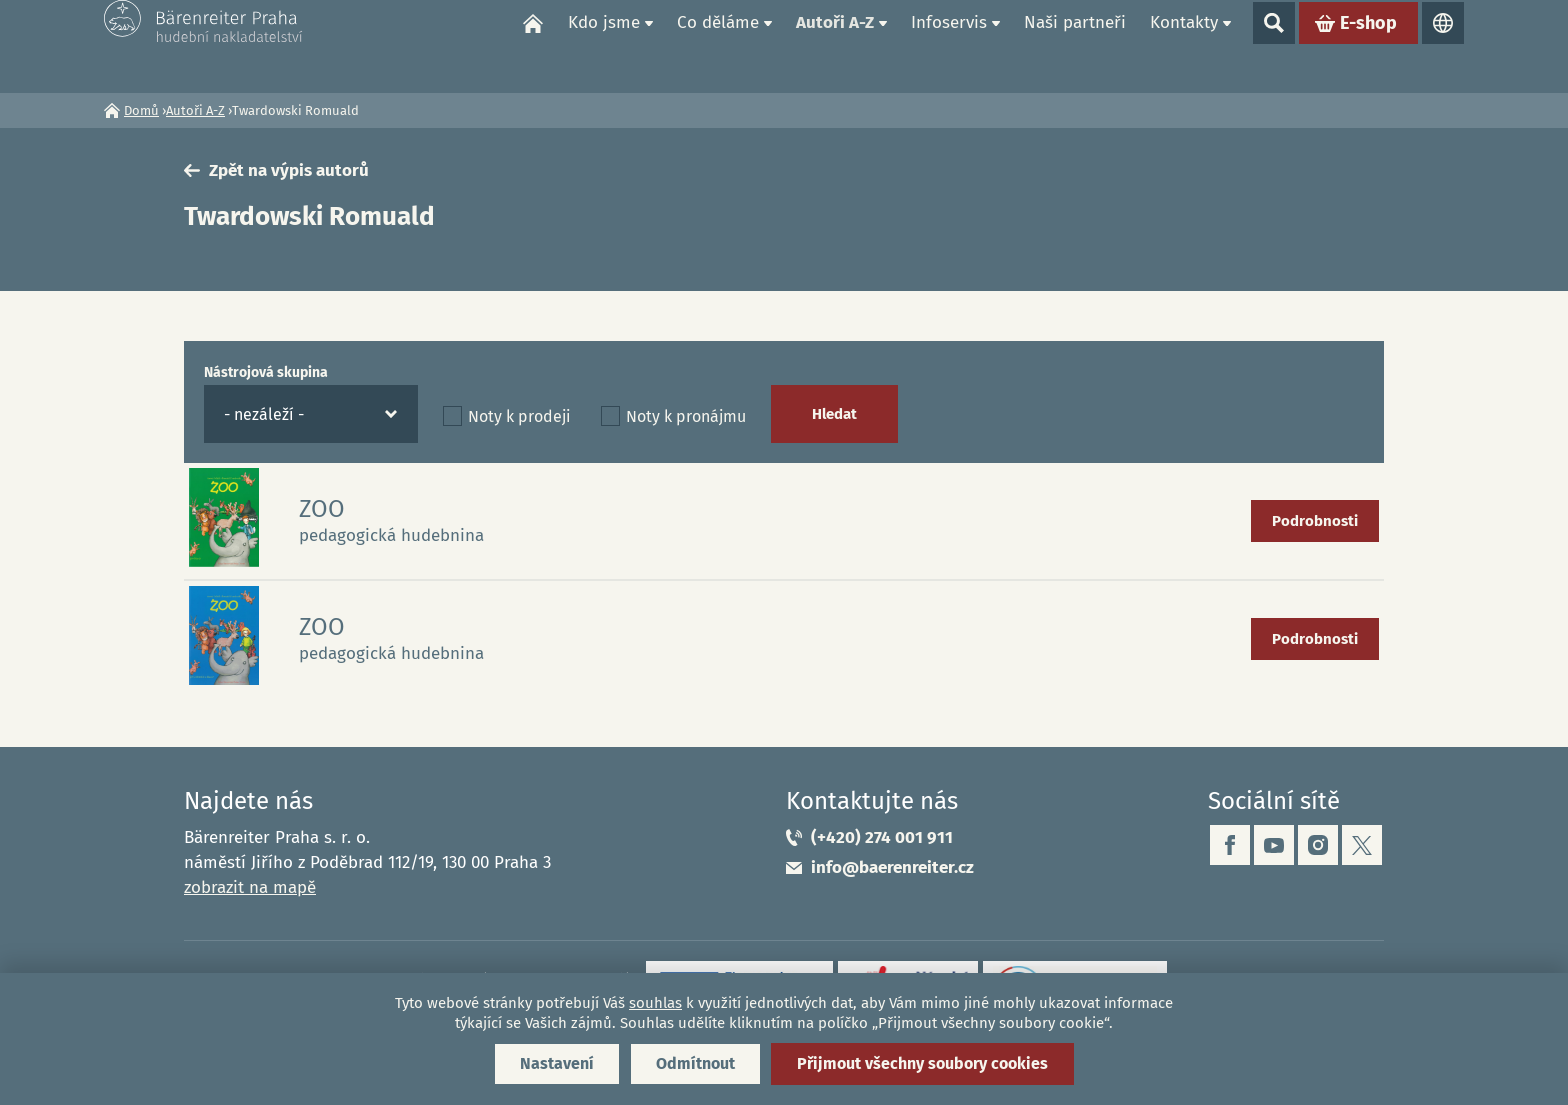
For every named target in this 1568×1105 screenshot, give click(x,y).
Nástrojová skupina (266, 372)
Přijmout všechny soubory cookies (922, 1063)
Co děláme (718, 45)
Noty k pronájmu (686, 416)
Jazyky (1443, 46)
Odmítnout (695, 1063)
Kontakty (1184, 45)
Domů (533, 46)
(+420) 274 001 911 (882, 837)
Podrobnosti (1315, 521)
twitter (1362, 845)
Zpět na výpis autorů (289, 170)
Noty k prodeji (519, 416)
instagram (1318, 845)
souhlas (655, 1003)
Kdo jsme (604, 45)
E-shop (1368, 46)
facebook (1230, 845)
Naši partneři (1075, 45)
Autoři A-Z (835, 45)
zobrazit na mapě (250, 887)
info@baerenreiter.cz (892, 867)
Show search (1274, 46)
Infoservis (949, 45)
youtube (1274, 845)
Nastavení (557, 1063)
